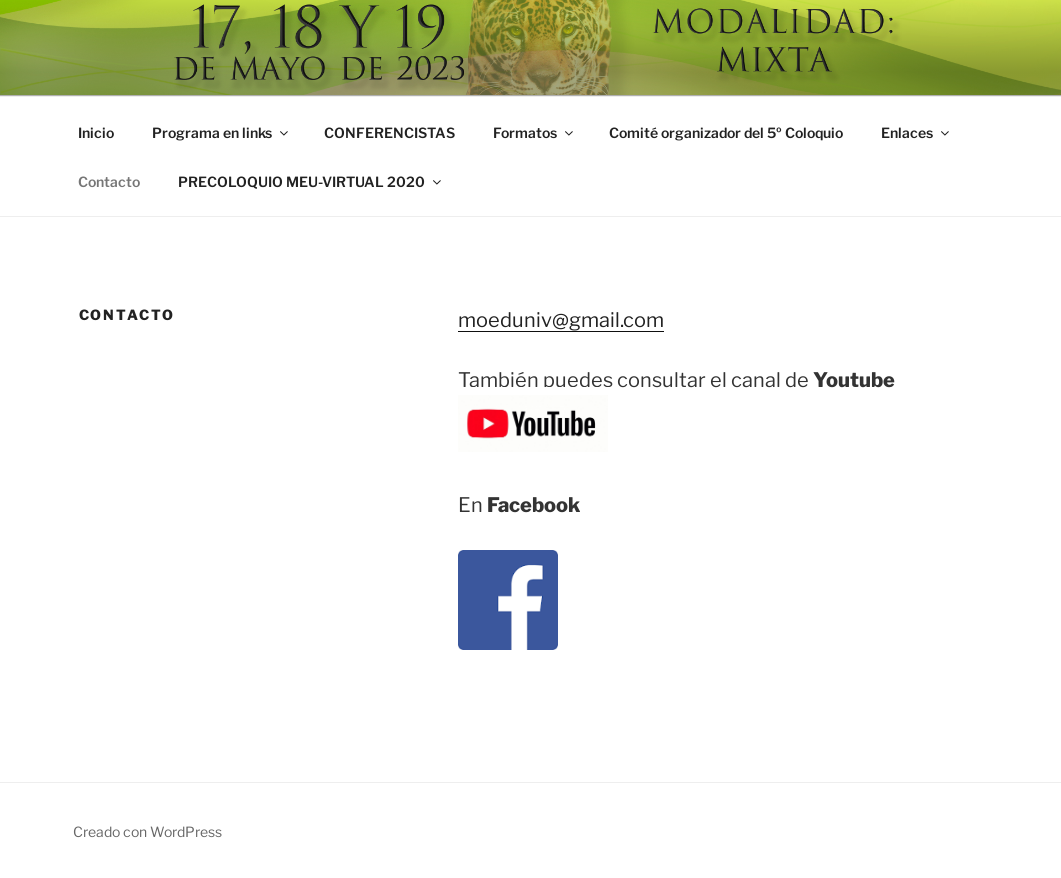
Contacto (109, 181)
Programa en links (221, 132)
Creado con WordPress (147, 831)
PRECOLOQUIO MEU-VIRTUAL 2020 (311, 181)
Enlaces (916, 132)
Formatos (534, 132)
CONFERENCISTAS (389, 132)
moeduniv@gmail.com (561, 320)
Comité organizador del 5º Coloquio (726, 132)
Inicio (96, 132)
